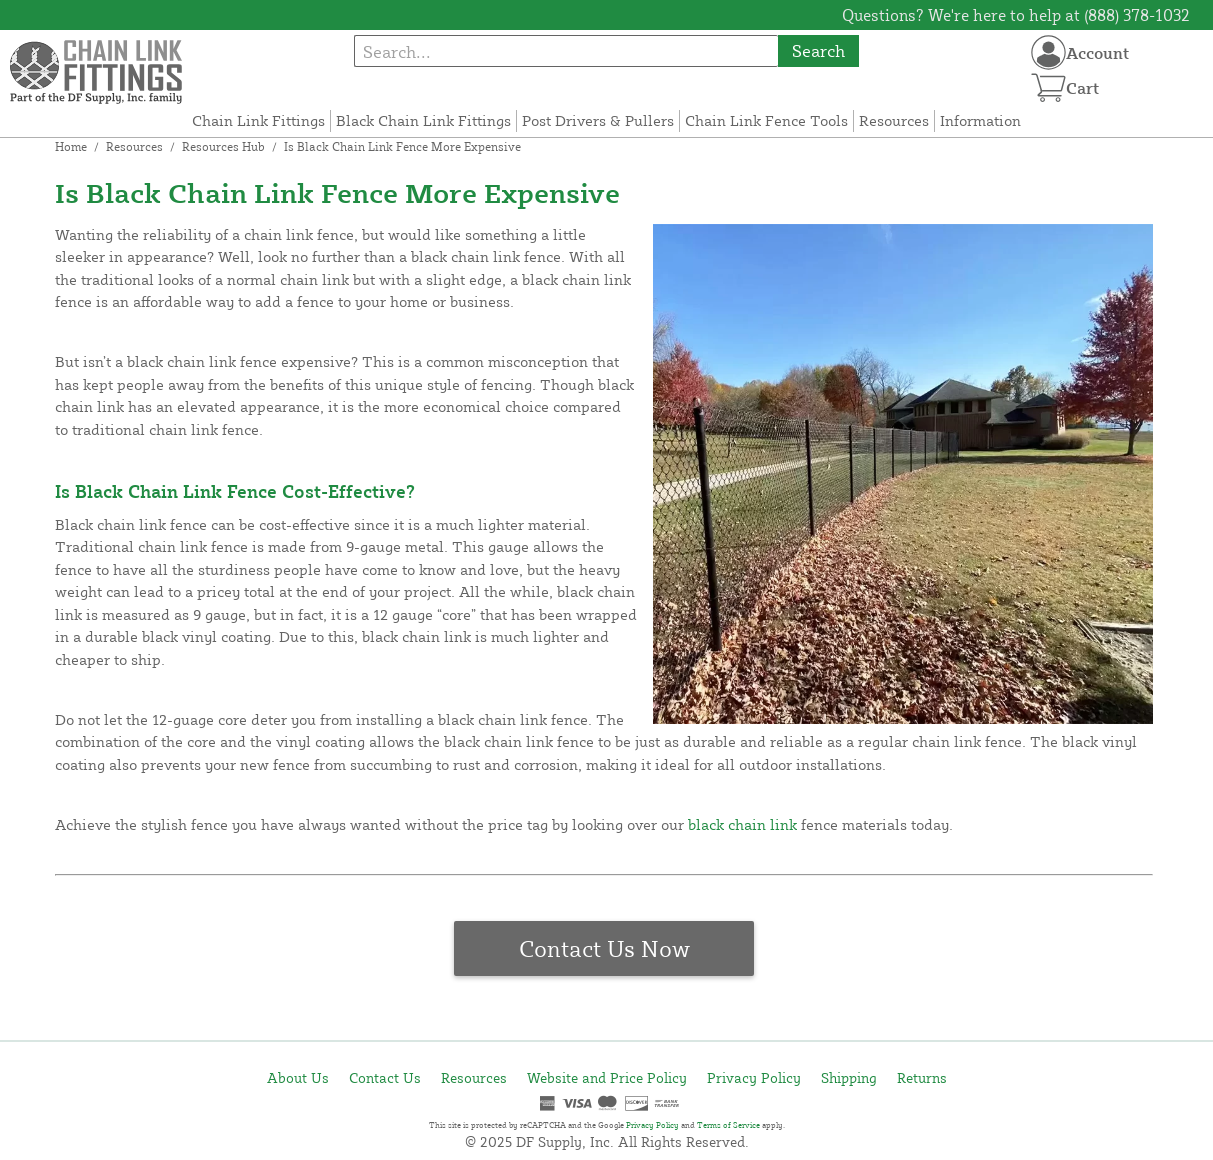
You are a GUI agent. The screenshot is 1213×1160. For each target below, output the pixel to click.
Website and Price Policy (607, 1077)
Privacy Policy (754, 1077)
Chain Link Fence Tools (766, 120)
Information (980, 120)
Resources (894, 120)
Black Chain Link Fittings (423, 120)
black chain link (742, 824)
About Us (298, 1077)
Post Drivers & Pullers (598, 120)
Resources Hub (223, 146)
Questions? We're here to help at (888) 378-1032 (1016, 15)
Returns (922, 1077)
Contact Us (385, 1077)
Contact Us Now (604, 948)
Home (71, 146)
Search (818, 50)
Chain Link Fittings (258, 120)
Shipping (849, 1077)
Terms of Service (728, 1125)
